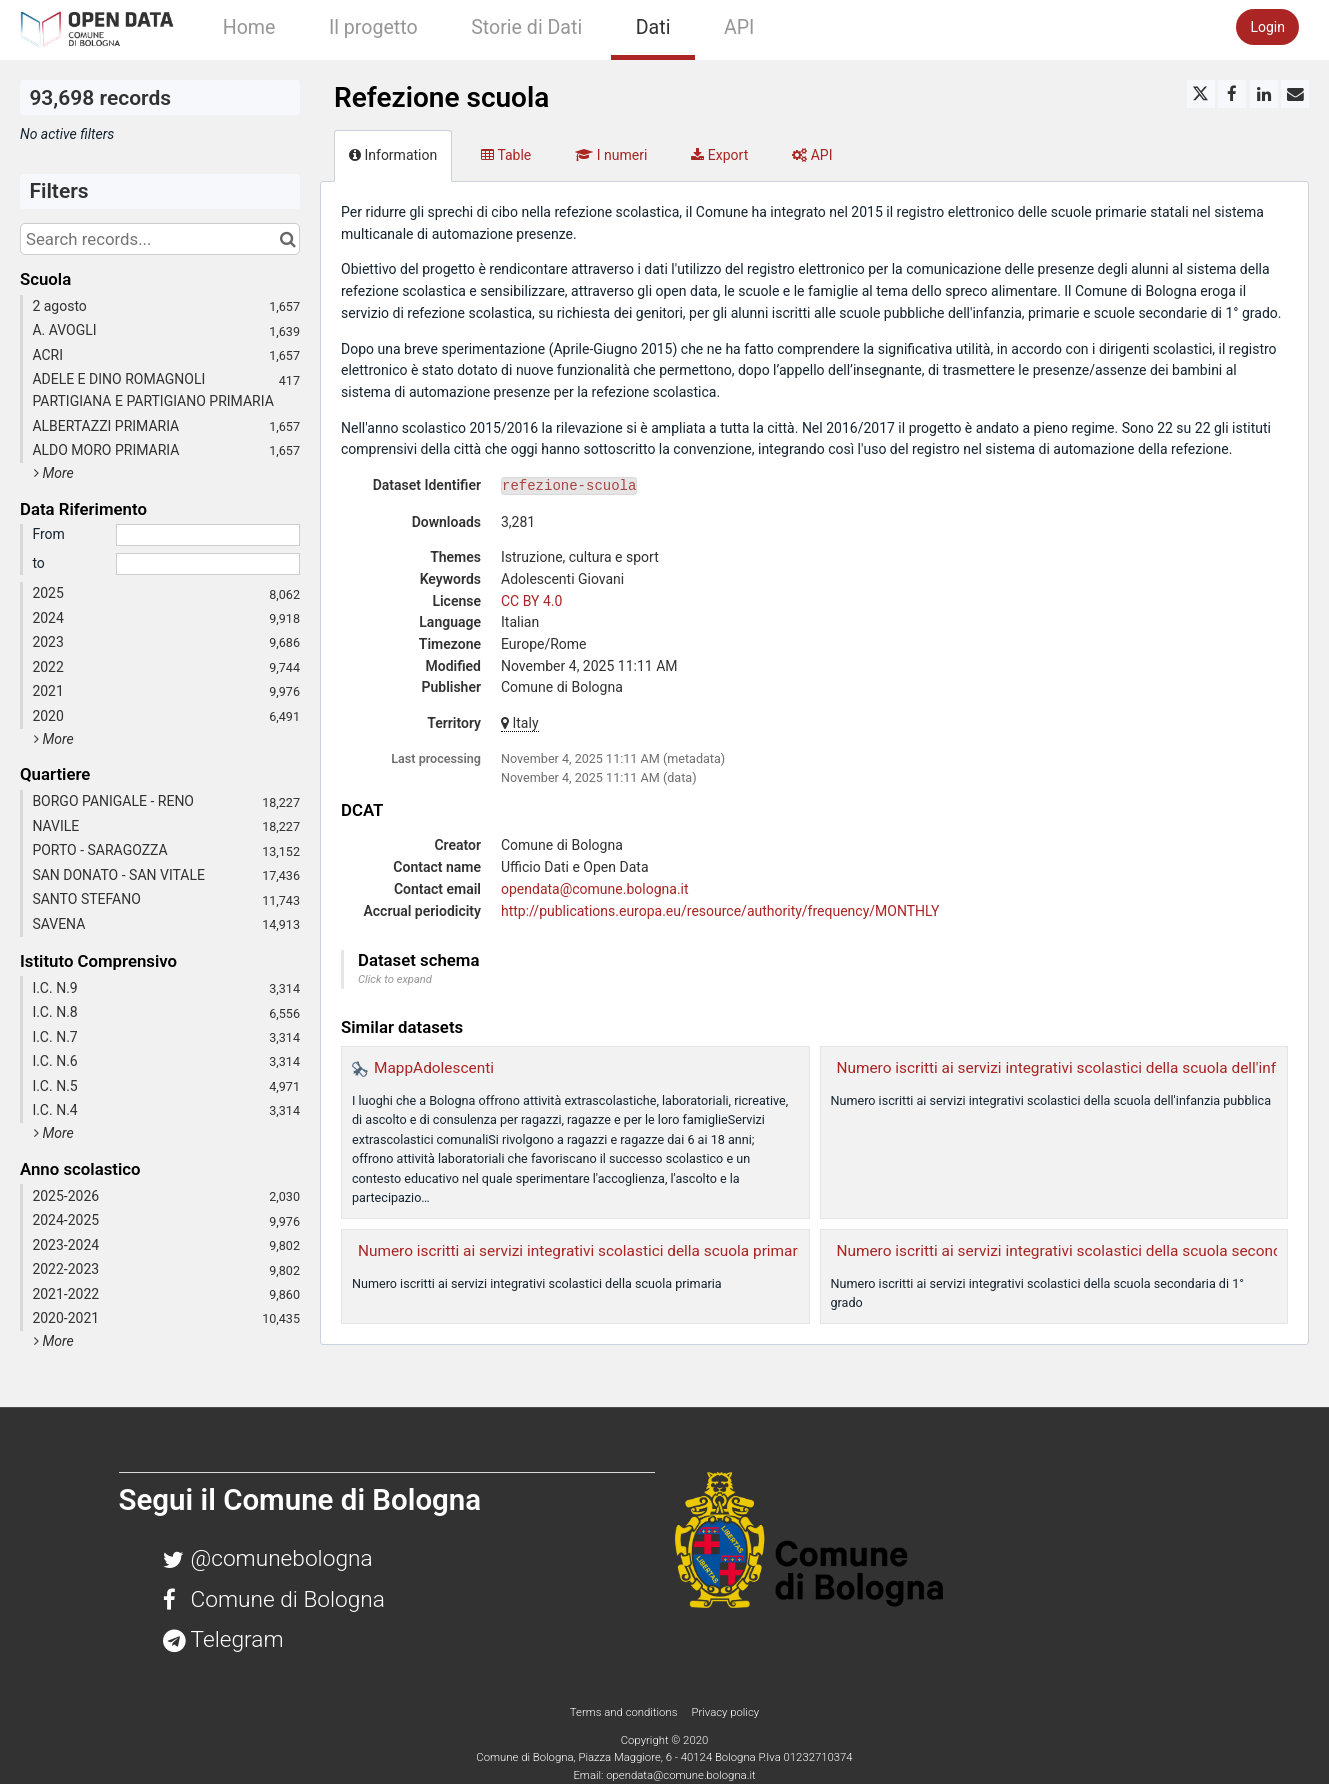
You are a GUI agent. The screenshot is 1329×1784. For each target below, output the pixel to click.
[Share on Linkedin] (1264, 94)
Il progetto (373, 27)
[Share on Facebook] (1232, 94)
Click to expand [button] (395, 979)
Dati (653, 27)
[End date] (208, 564)
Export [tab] (719, 155)
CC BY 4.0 (531, 601)
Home (249, 27)
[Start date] (208, 535)
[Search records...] (160, 239)
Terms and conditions (625, 1712)
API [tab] (812, 155)
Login (1267, 27)
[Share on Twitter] (1201, 94)
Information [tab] (393, 155)
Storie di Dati (526, 27)
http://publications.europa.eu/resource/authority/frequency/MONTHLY (720, 911)
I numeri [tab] (611, 155)
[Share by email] (1295, 94)
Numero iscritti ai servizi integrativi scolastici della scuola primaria (584, 1251)
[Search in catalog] (287, 239)
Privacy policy (725, 1712)
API (739, 27)
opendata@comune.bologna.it (595, 889)
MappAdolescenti (434, 1068)
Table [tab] (506, 155)
